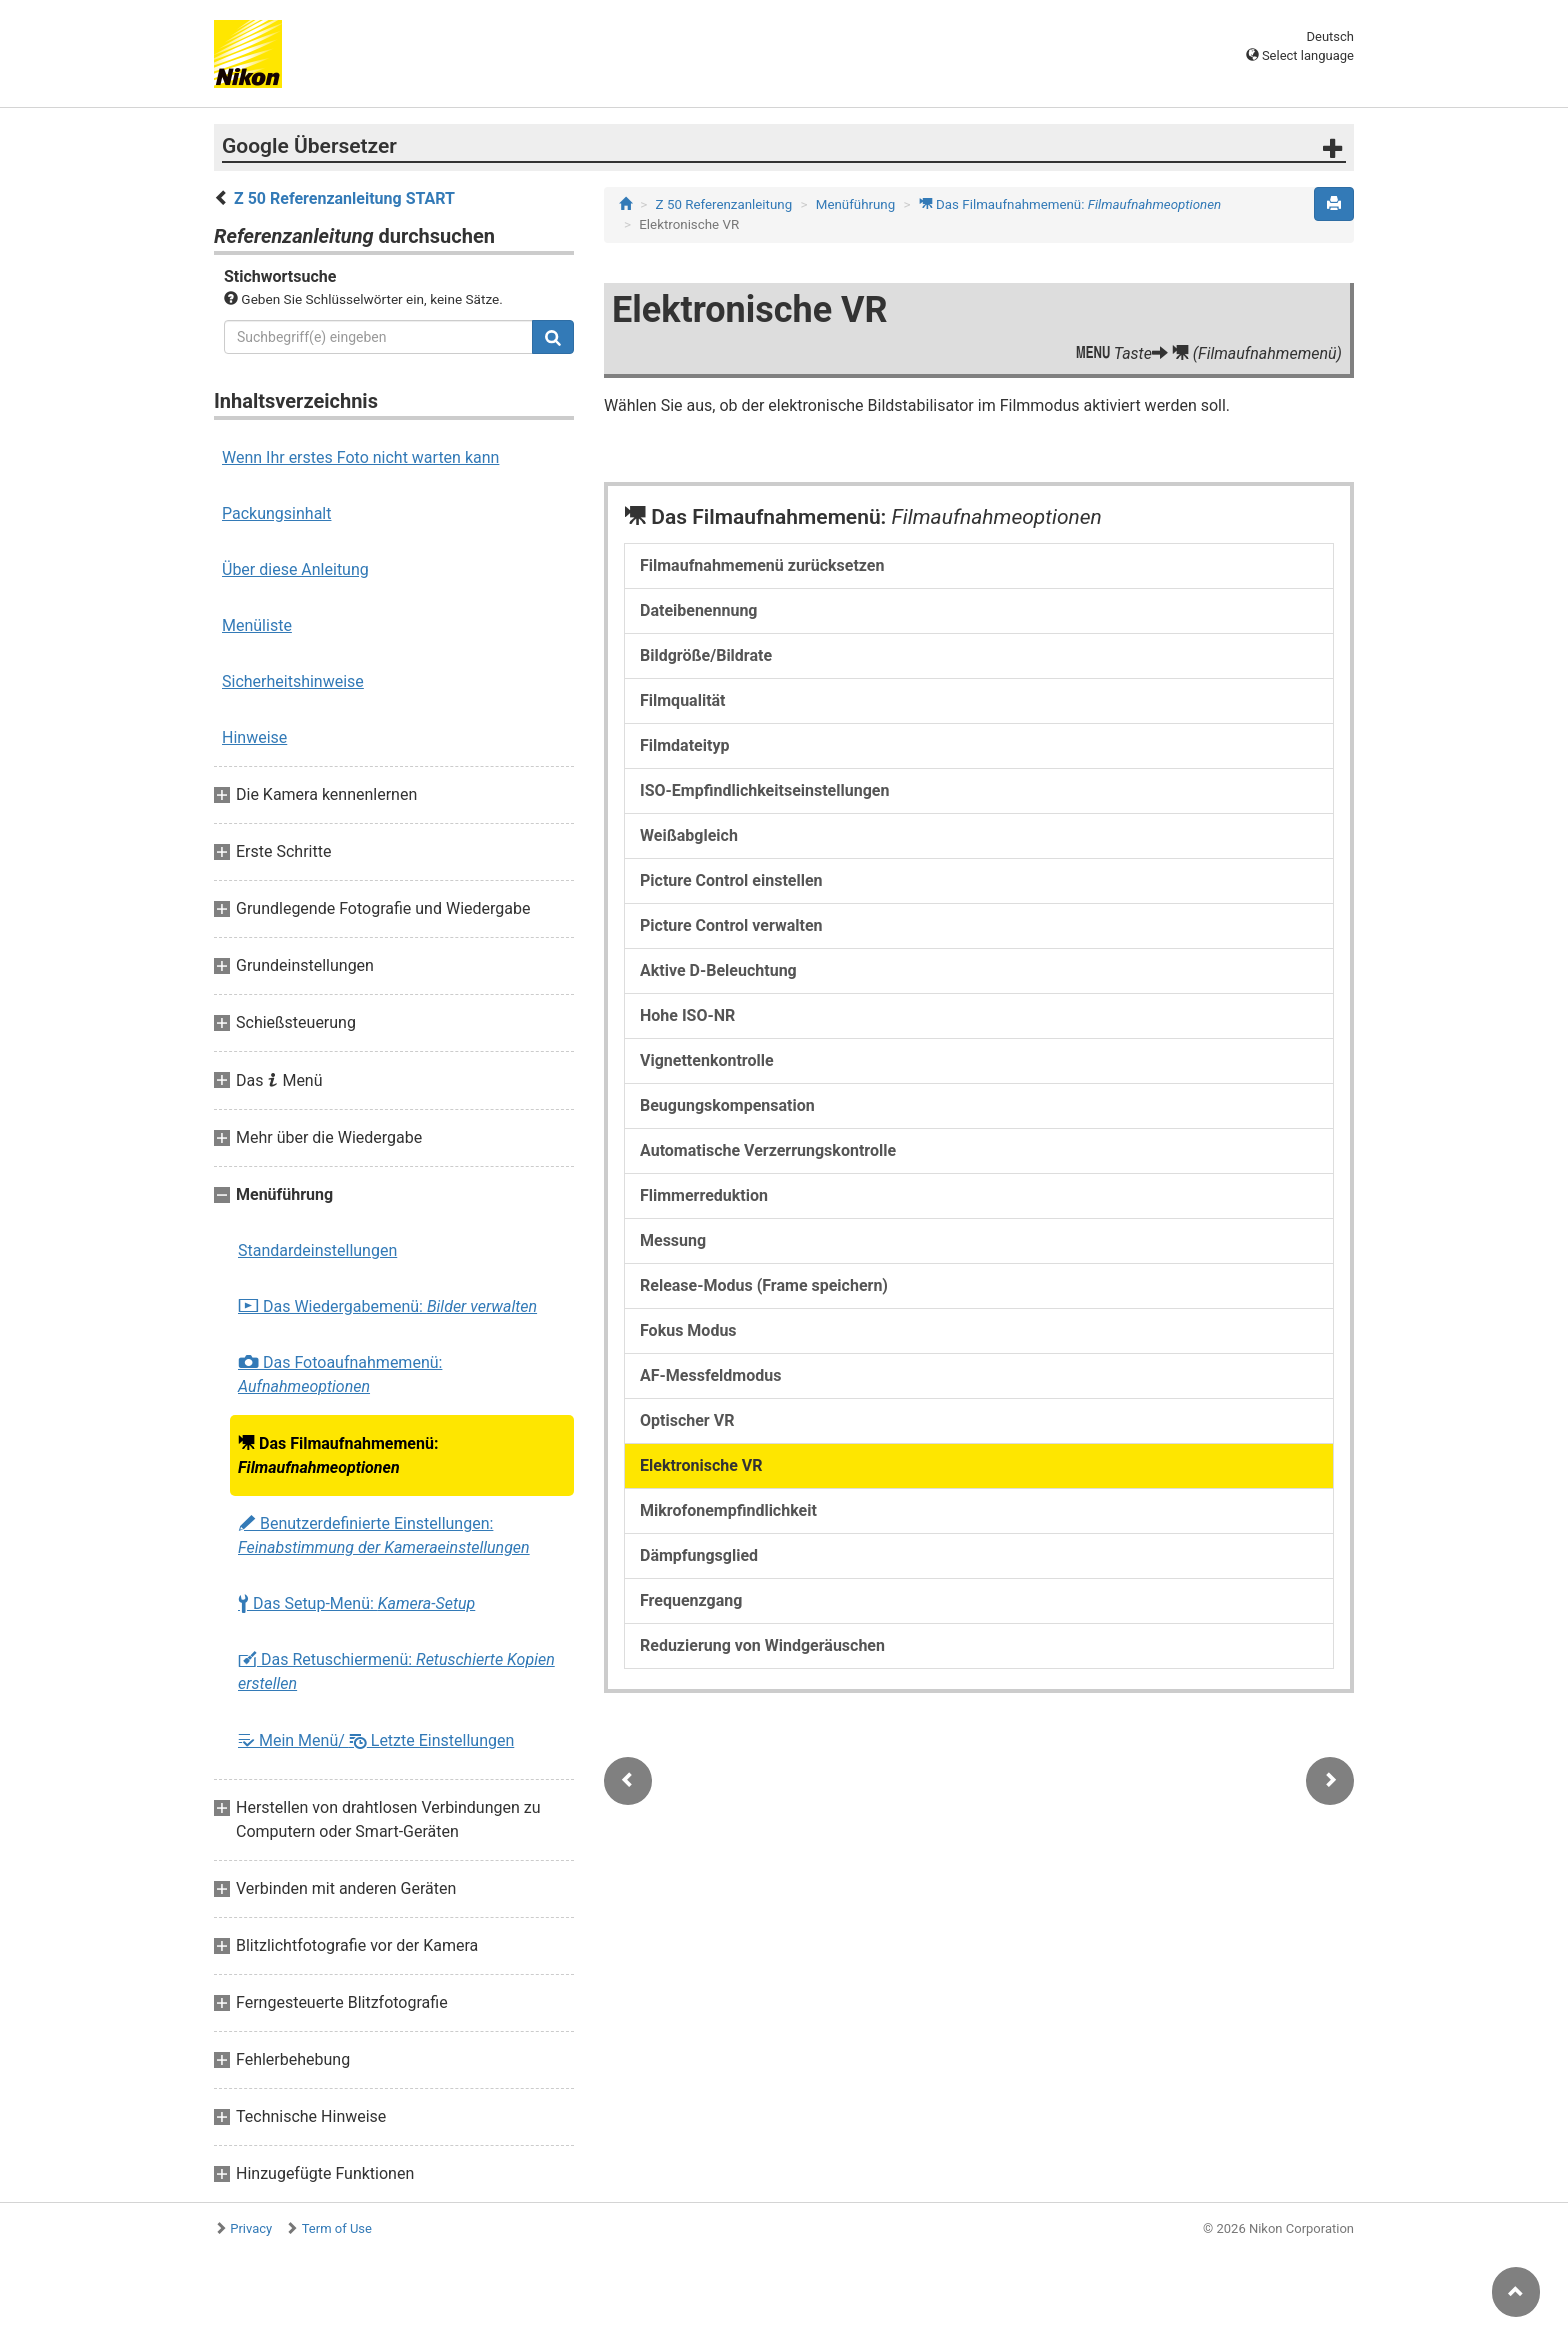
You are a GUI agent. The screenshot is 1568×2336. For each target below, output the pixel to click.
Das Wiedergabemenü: (387, 1307)
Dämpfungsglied (699, 1555)
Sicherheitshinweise (293, 681)
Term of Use (337, 2228)
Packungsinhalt (276, 513)
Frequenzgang (691, 1600)
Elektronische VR (701, 1465)
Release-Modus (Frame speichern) (764, 1285)
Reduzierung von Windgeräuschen (762, 1645)
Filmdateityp (684, 745)
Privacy (251, 2228)
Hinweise (254, 737)
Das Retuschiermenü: (396, 1671)
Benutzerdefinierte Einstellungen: (384, 1535)
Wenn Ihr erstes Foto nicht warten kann (360, 457)
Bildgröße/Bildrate (706, 655)
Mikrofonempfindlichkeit (728, 1510)
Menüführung (855, 204)
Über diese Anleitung (295, 569)
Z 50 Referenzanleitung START (344, 198)
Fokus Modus (688, 1330)
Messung (673, 1240)
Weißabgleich (689, 835)
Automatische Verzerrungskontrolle (768, 1150)
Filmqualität (683, 700)
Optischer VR (687, 1420)
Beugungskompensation (727, 1105)
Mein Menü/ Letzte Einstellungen (376, 1740)
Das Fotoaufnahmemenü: (340, 1374)
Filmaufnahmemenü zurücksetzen (762, 565)
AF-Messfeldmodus (710, 1375)
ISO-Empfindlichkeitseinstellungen (764, 790)
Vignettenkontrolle (707, 1060)
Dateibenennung (699, 610)
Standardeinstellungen (317, 1250)
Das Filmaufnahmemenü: (338, 1455)
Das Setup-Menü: (356, 1604)
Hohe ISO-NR (687, 1015)
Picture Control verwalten (731, 925)
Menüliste (257, 625)
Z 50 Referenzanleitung (724, 204)
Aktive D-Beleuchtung (718, 970)
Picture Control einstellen (731, 880)
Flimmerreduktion (704, 1195)
